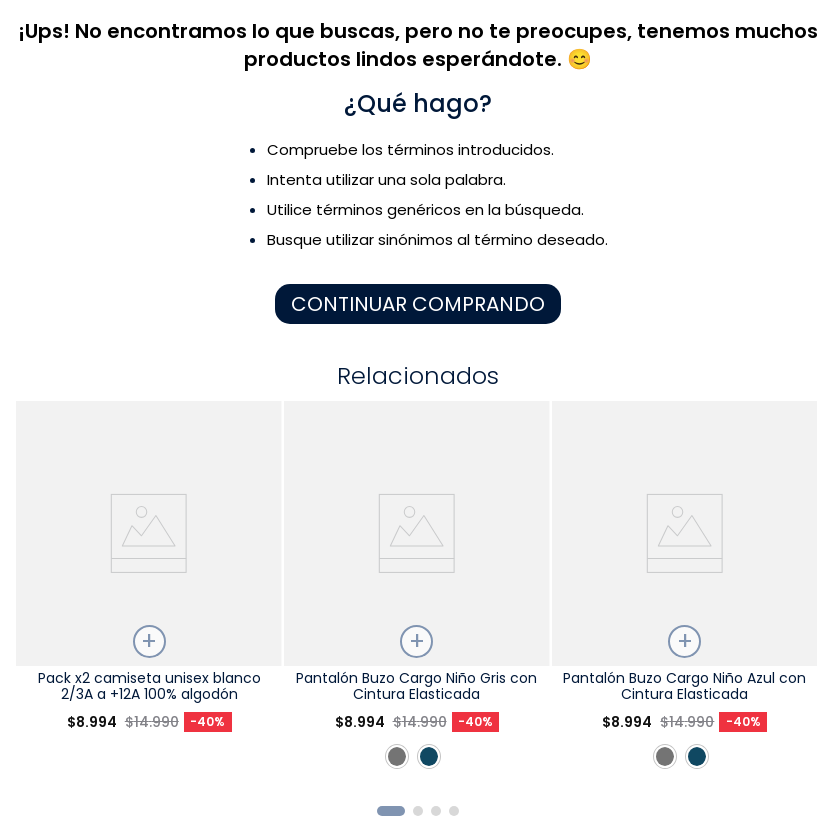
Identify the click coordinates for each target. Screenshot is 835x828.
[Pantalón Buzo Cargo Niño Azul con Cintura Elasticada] (684, 595)
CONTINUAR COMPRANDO (418, 304)
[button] (391, 811)
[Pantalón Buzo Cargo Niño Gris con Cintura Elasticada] (416, 595)
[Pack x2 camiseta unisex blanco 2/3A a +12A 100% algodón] (148, 595)
